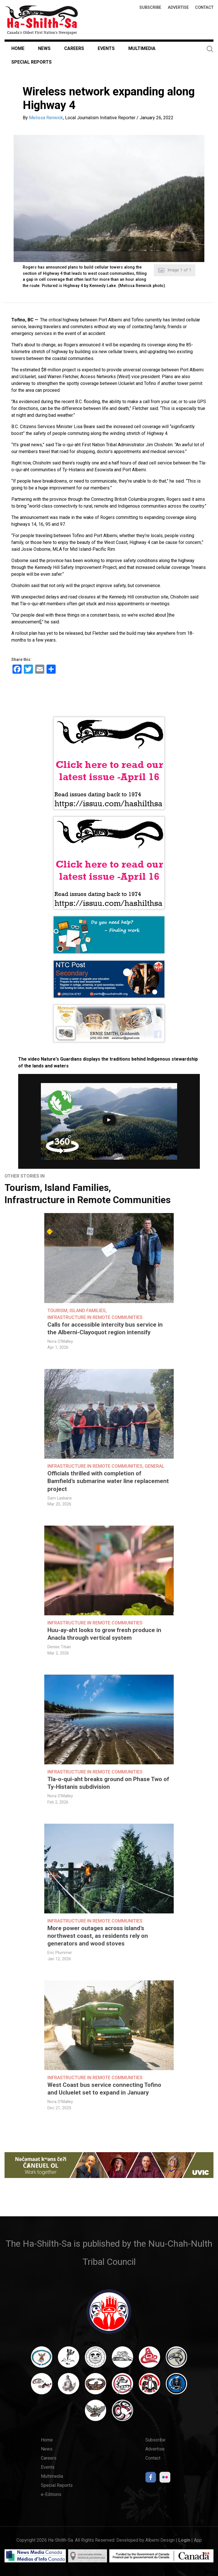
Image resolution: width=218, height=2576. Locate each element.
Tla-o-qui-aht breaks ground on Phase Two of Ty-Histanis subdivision (108, 1783)
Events (106, 48)
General (154, 1466)
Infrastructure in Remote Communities (88, 1199)
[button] (109, 198)
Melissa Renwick (46, 117)
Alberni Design (160, 2540)
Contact (204, 7)
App (198, 2540)
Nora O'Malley (60, 1341)
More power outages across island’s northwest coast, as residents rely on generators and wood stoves (97, 1936)
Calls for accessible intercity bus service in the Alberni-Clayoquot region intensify (105, 1328)
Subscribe (150, 7)
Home (17, 48)
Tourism (22, 1187)
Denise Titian (59, 1647)
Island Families (77, 1187)
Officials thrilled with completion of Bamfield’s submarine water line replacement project (108, 1481)
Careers (74, 48)
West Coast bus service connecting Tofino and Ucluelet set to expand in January (104, 2088)
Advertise (178, 7)
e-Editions (51, 2494)
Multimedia (142, 48)
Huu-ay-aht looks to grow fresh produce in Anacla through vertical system (104, 1634)
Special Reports (31, 62)
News (44, 48)
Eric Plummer (59, 1952)
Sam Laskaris (59, 1498)
